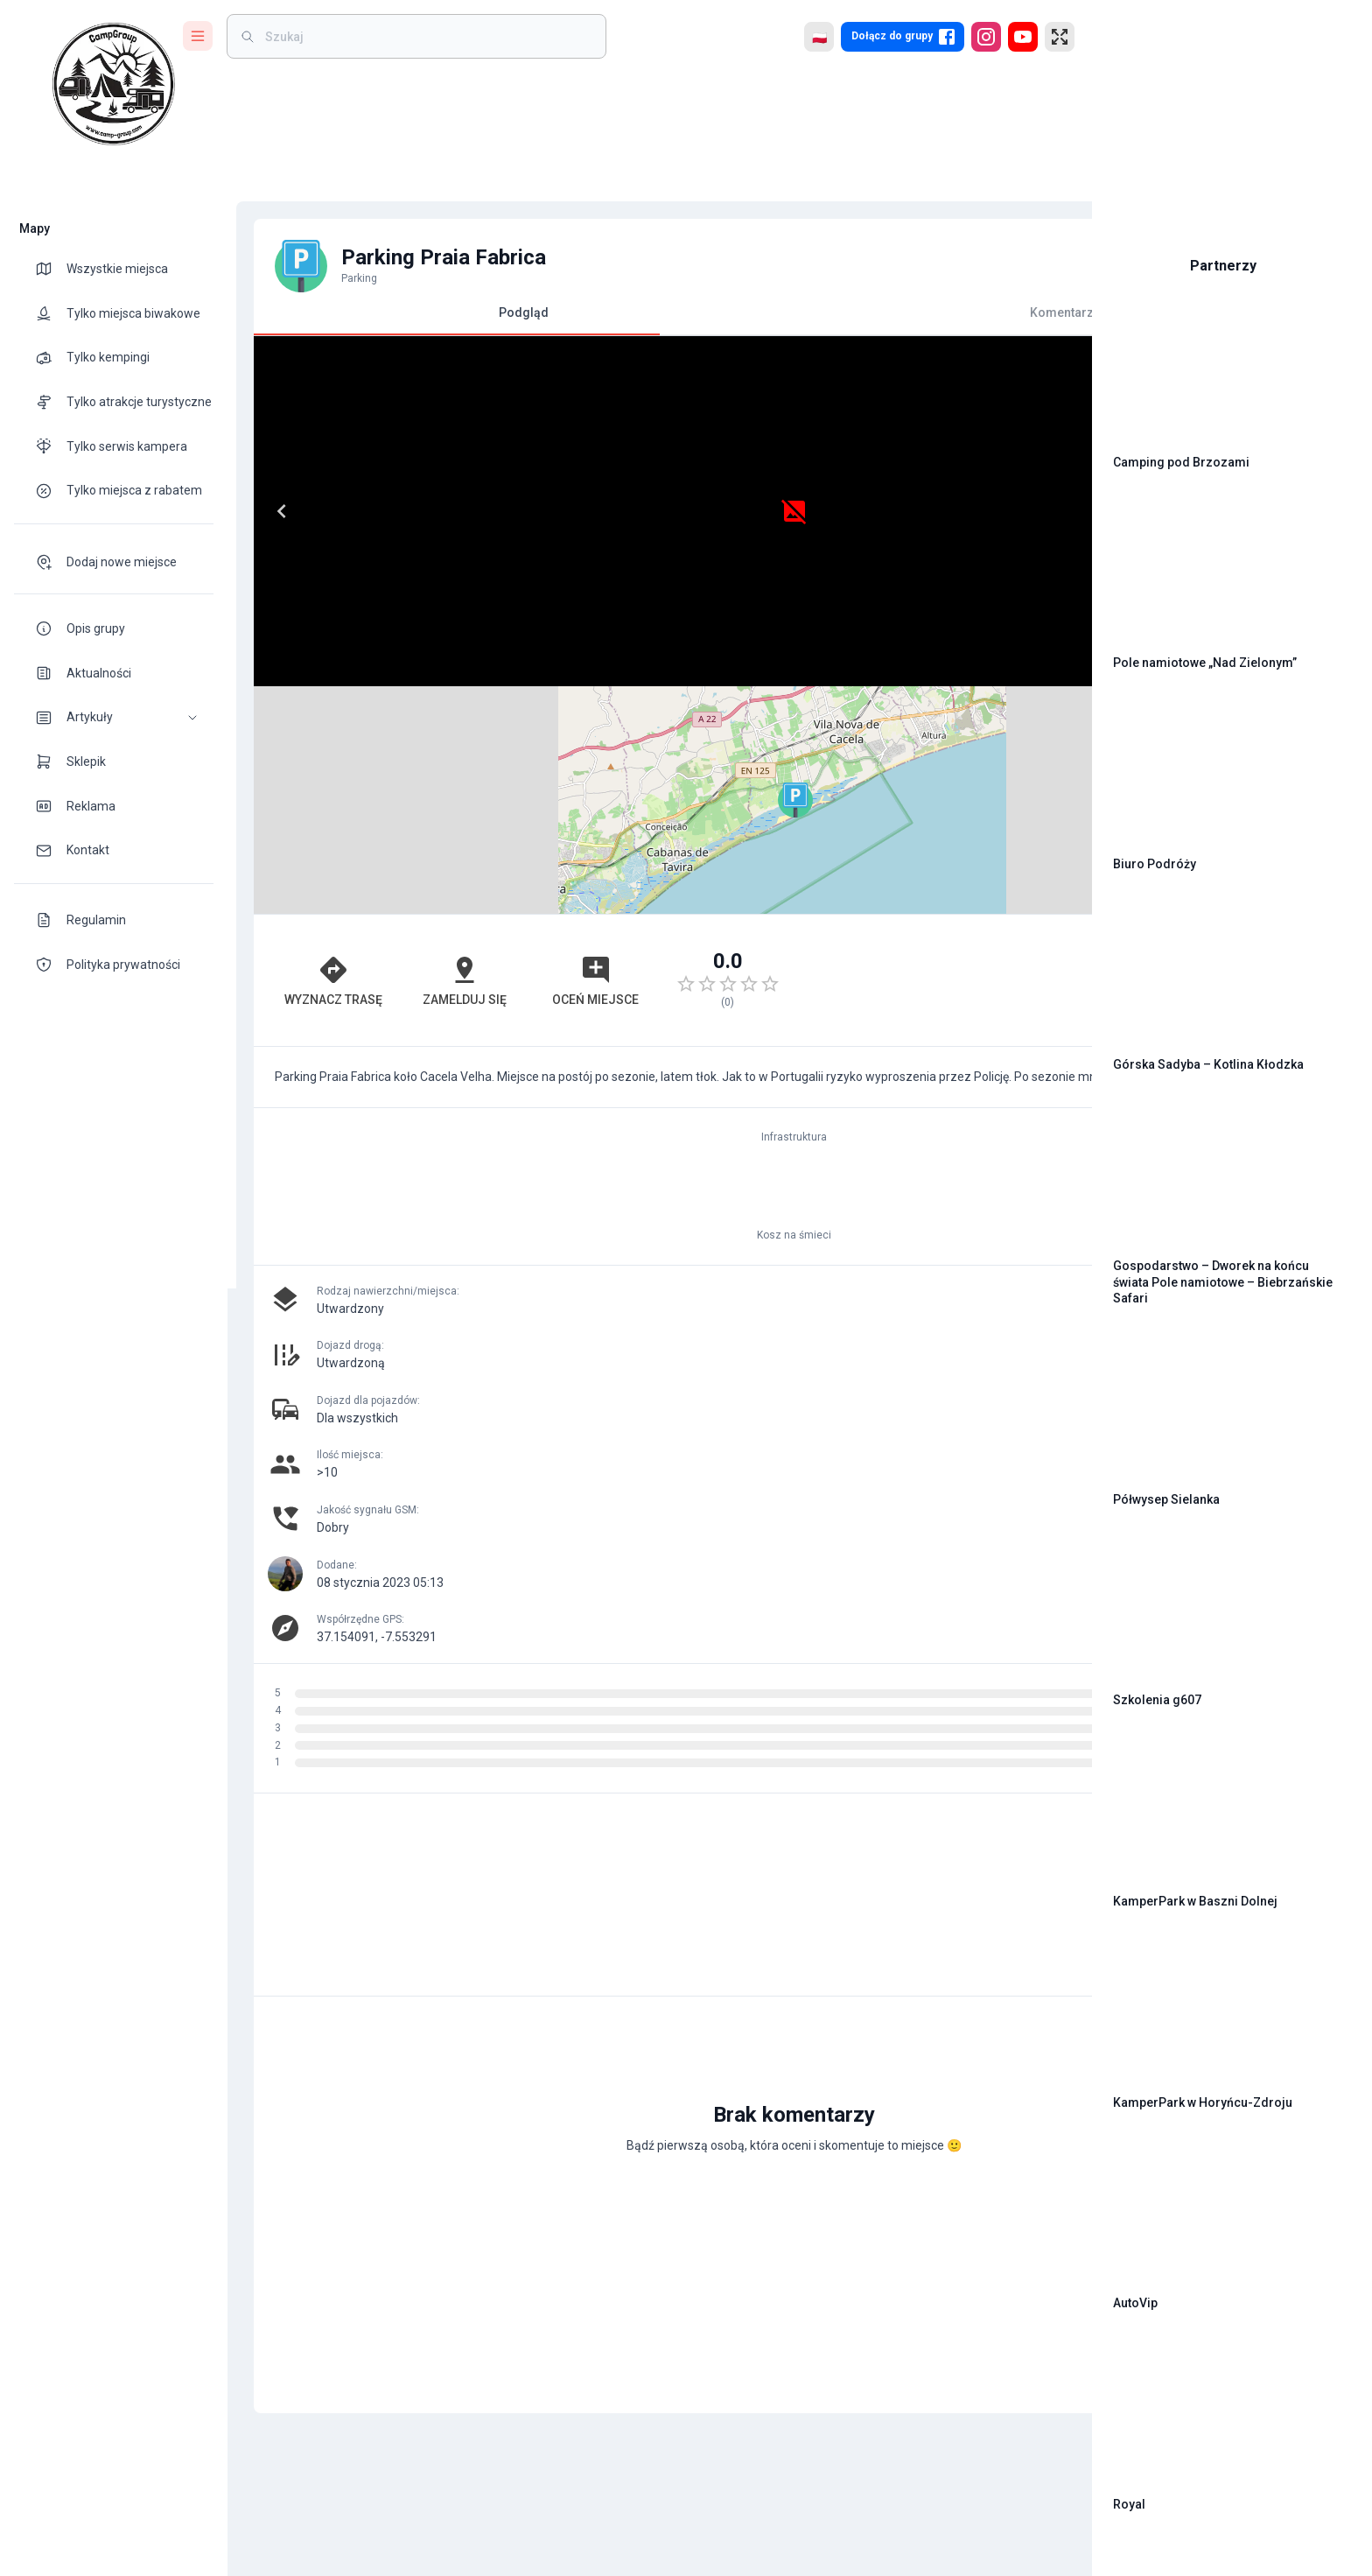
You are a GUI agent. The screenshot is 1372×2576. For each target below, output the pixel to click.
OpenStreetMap (957, 678)
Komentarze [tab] (854, 312)
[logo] (113, 84)
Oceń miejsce (474, 752)
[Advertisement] (854, 752)
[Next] (623, 511)
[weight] (427, 36)
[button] (114, 717)
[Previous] (273, 511)
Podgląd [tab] (448, 319)
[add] (1018, 1928)
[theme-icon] (50, 268)
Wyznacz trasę (302, 752)
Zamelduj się (388, 752)
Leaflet (879, 678)
